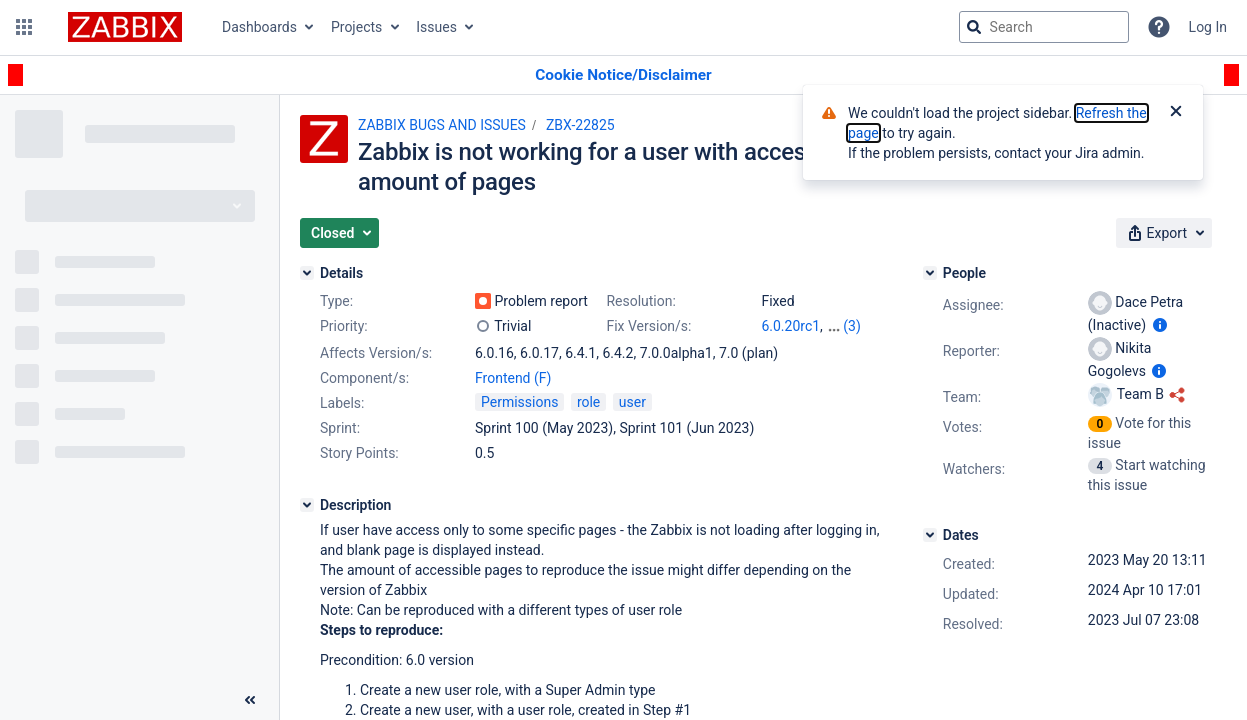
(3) (852, 326)
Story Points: (359, 453)
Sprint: (340, 428)
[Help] (1159, 27)
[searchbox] (1044, 27)
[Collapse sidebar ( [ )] (250, 700)
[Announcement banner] (623, 75)
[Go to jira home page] (125, 27)
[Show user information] (1160, 325)
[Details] (307, 273)
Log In (1208, 27)
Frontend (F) (513, 378)
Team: (962, 397)
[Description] (307, 505)
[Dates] (930, 535)
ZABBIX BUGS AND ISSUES (442, 125)
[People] (930, 273)
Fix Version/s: (648, 326)
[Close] (1176, 113)
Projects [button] (356, 27)
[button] (24, 27)
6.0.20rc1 (790, 326)
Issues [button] (436, 27)
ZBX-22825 (580, 125)
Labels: (342, 403)
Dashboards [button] (259, 27)
